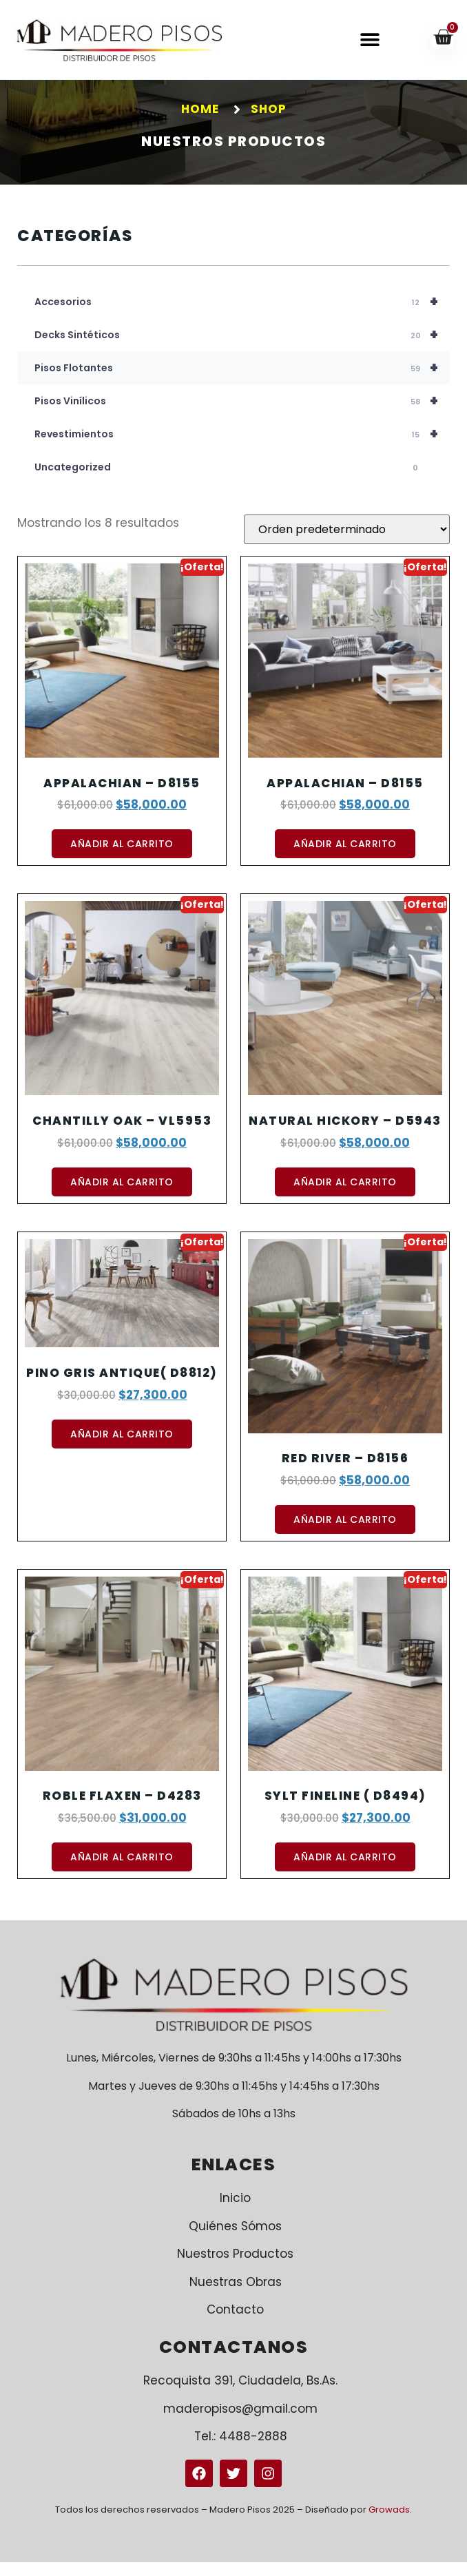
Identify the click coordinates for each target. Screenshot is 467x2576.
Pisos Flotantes (242, 381)
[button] (369, 39)
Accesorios (242, 315)
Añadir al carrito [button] (122, 857)
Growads (389, 2522)
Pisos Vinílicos (242, 414)
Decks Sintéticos (242, 348)
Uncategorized (228, 481)
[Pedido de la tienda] (347, 543)
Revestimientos (242, 447)
